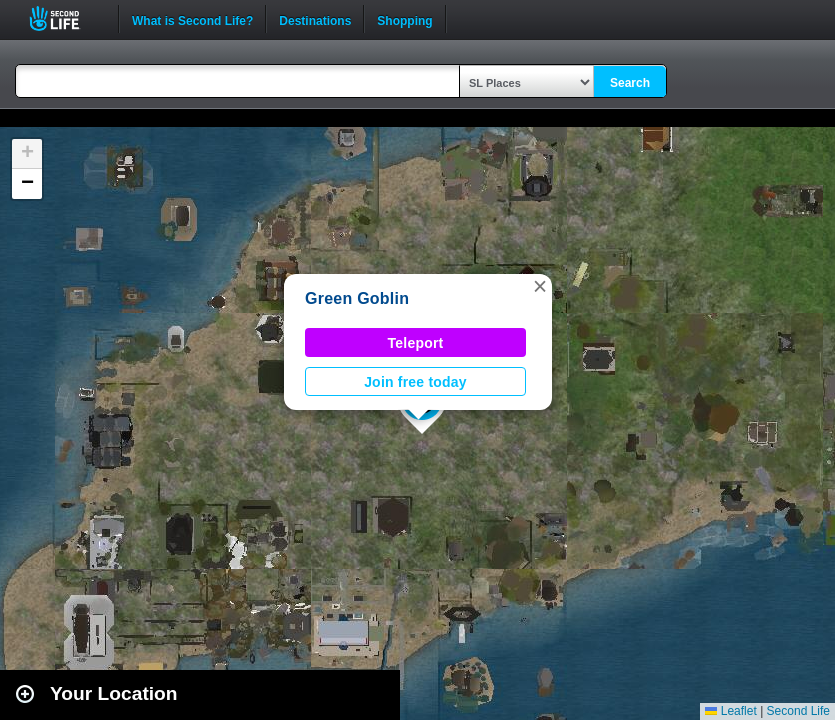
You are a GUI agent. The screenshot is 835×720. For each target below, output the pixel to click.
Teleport (416, 343)
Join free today (415, 382)
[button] (540, 286)
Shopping (404, 19)
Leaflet (730, 711)
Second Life (65, 18)
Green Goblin (357, 298)
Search (630, 83)
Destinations (315, 19)
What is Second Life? (192, 19)
